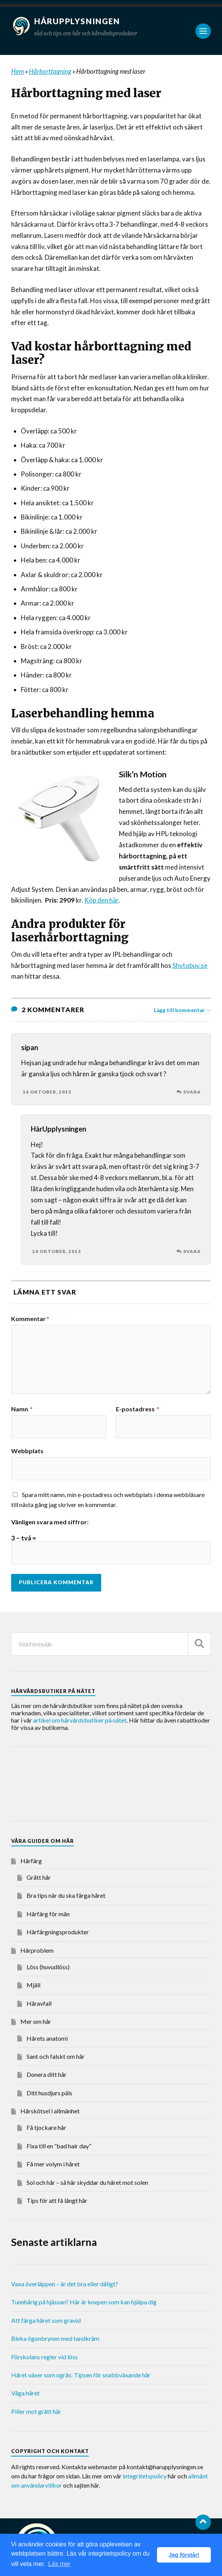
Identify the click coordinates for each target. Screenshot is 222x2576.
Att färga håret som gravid (46, 2320)
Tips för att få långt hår (57, 2200)
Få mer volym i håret (53, 2164)
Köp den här (101, 900)
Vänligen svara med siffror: (49, 1522)
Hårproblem (36, 1950)
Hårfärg (31, 1860)
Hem (17, 71)
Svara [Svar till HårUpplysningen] (192, 1251)
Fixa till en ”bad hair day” (59, 2145)
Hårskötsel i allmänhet (50, 2111)
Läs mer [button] (59, 2564)
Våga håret (25, 2393)
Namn (22, 1409)
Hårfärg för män (48, 1913)
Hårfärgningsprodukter (58, 1931)
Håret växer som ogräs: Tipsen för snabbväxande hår (80, 2374)
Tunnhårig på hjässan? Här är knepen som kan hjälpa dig (84, 2301)
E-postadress (137, 1409)
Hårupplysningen (77, 21)
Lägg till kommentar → (182, 1010)
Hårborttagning (50, 71)
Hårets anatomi (47, 2038)
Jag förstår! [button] (184, 2555)
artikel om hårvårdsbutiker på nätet (80, 1720)
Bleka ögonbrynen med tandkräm (55, 2338)
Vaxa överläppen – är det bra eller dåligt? (64, 2283)
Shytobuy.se (189, 965)
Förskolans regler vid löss (44, 2356)
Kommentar (30, 1319)
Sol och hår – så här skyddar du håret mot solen (87, 2182)
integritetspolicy (145, 2476)
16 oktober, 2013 (47, 1092)
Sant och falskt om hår (56, 2056)
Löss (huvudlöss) (48, 1966)
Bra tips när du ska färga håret (66, 1895)
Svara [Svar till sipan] (192, 1092)
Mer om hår (35, 2021)
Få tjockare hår (46, 2127)
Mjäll (33, 1984)
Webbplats (27, 1450)
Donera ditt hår (47, 2074)
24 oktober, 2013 (56, 1251)
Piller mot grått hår (36, 2411)
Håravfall (39, 2003)
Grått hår (39, 1877)
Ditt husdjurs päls (49, 2092)
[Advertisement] (72, 1785)
